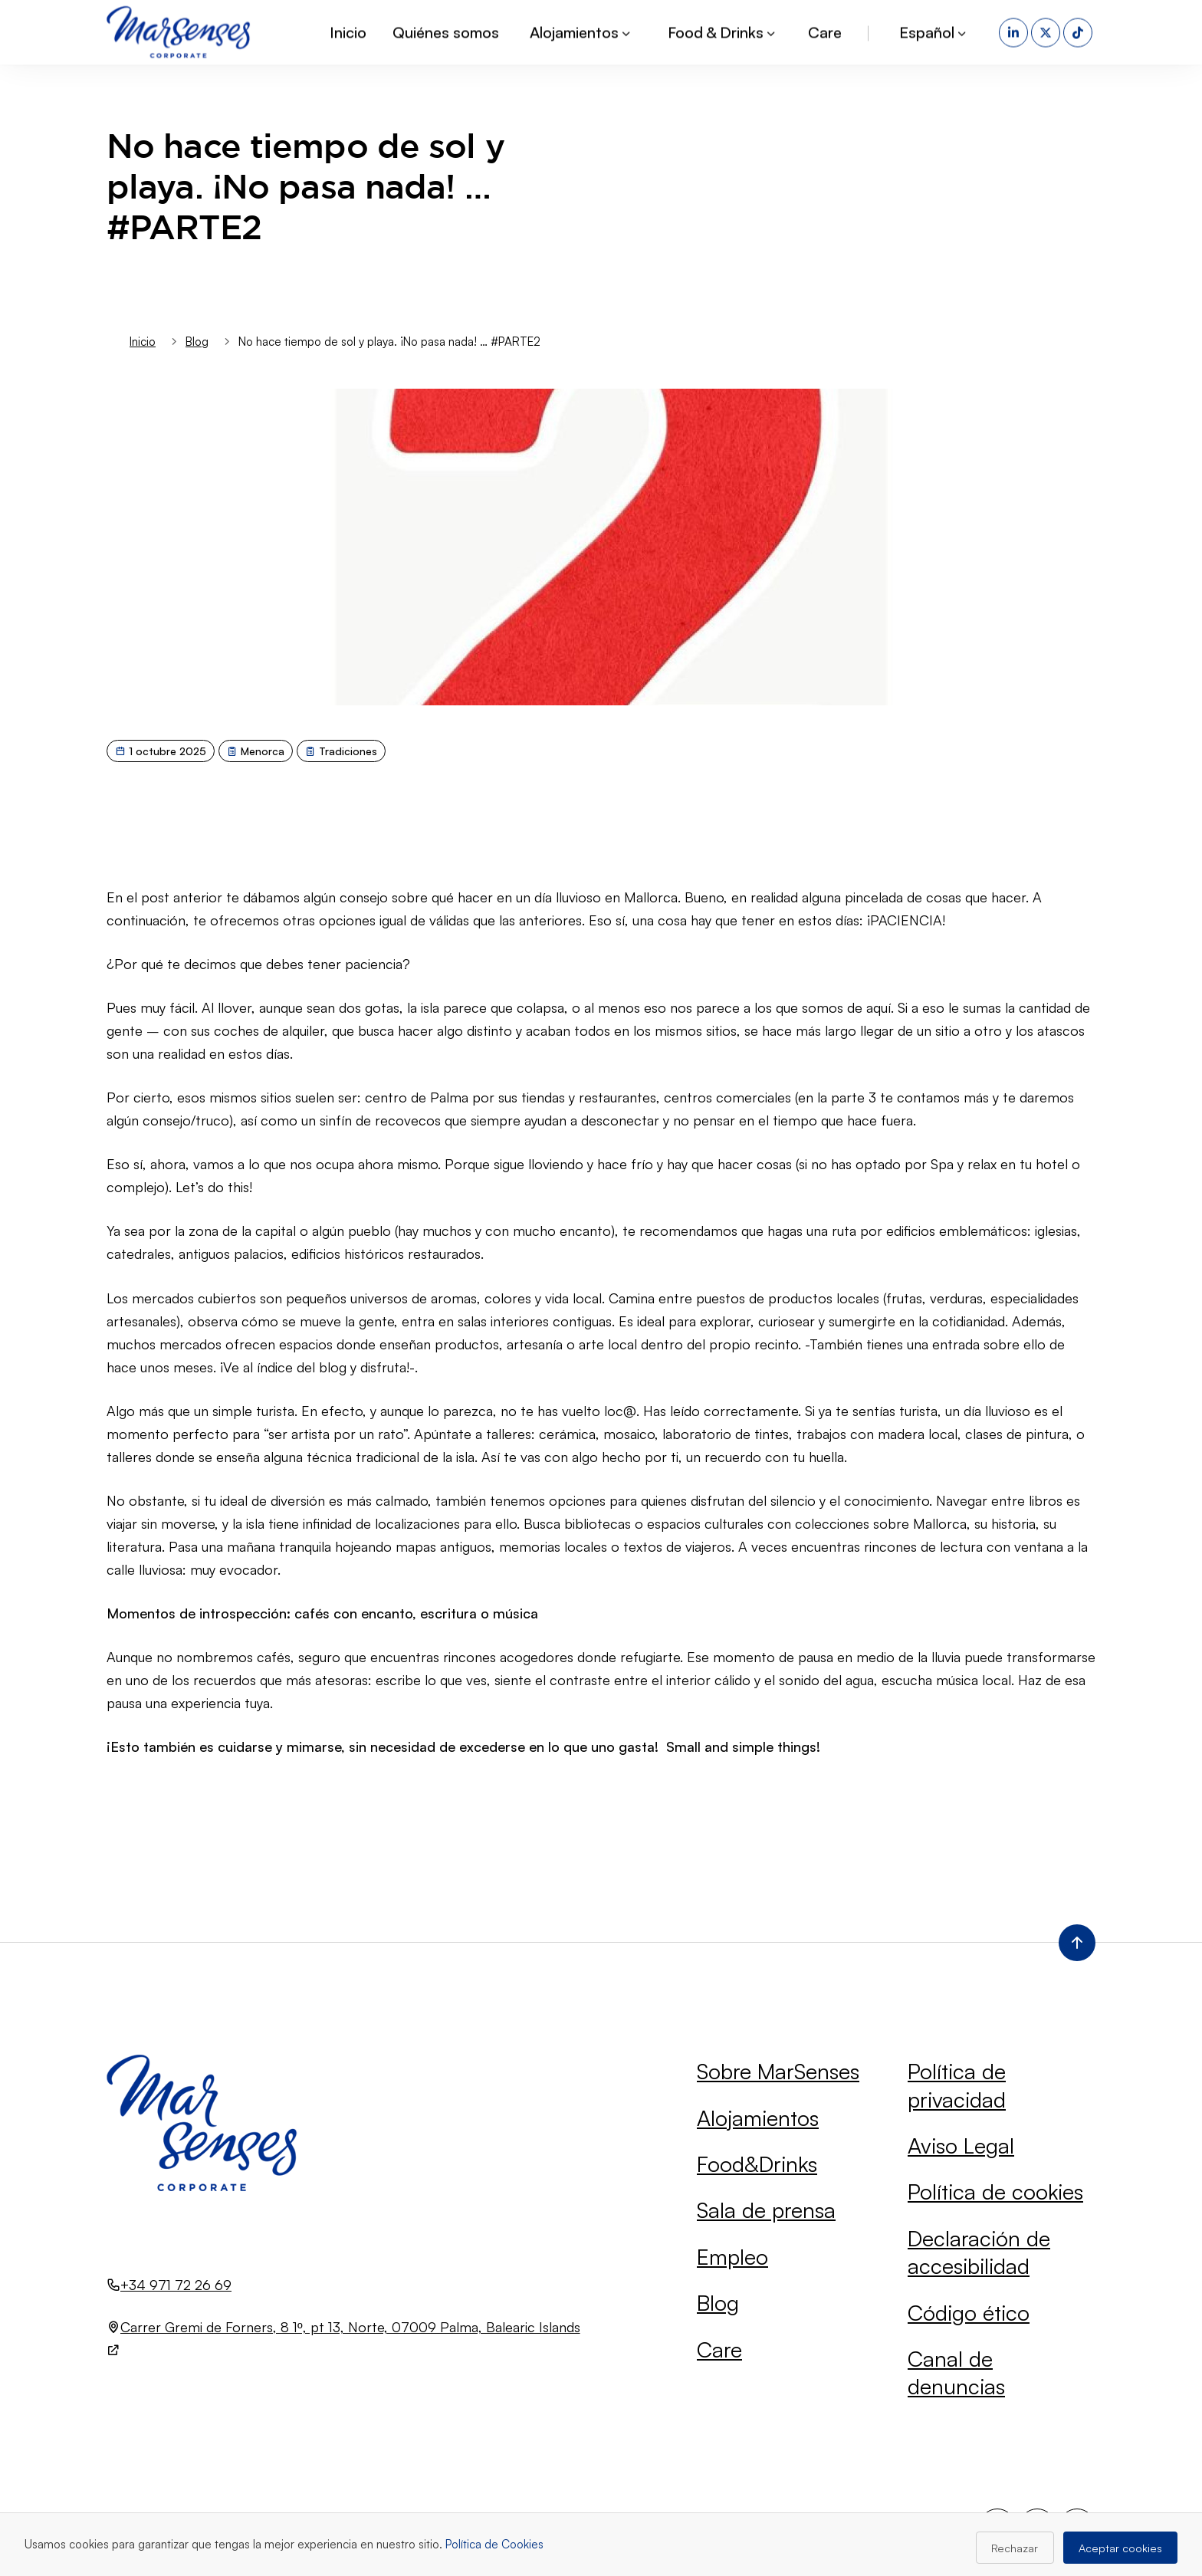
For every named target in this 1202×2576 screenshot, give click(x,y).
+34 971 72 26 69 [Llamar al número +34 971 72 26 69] (176, 2284)
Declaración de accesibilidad (979, 2252)
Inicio (348, 30)
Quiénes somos (445, 30)
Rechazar (1014, 2548)
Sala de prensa (766, 2209)
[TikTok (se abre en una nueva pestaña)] (1079, 30)
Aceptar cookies (1120, 2548)
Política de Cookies (494, 2544)
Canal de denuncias (956, 2372)
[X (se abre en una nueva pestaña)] (1047, 30)
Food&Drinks (757, 2163)
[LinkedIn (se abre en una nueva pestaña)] (1015, 30)
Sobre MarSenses (778, 2071)
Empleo (732, 2256)
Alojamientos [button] (581, 30)
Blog (718, 2302)
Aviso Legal (961, 2145)
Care (825, 30)
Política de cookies (995, 2191)
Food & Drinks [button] (722, 30)
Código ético (969, 2312)
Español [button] (933, 30)
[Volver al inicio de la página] (1077, 1942)
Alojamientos (758, 2117)
